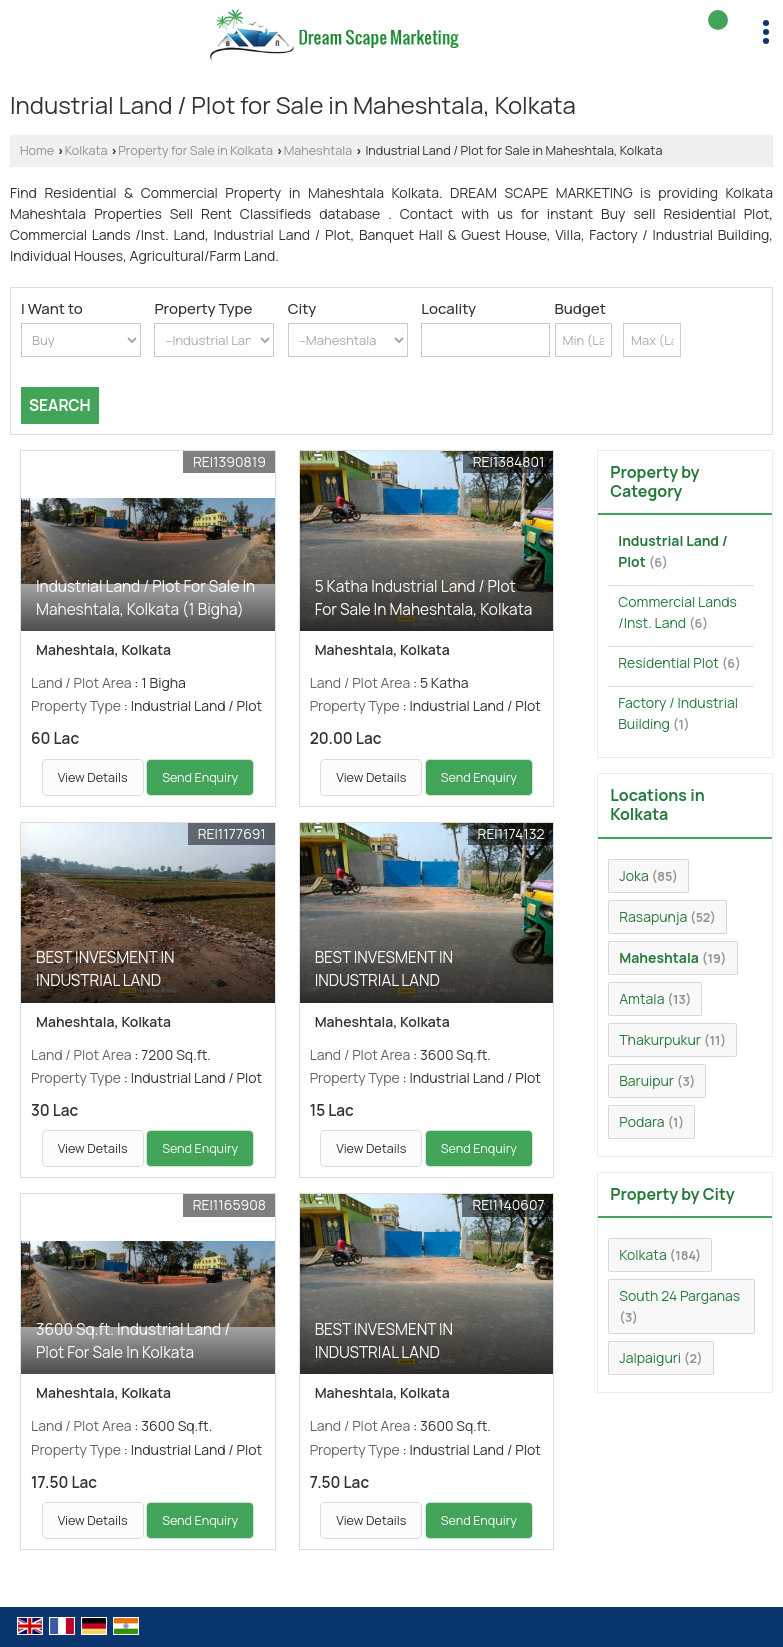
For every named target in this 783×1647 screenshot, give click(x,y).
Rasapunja (653, 916)
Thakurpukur (660, 1039)
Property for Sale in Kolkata (195, 150)
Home (37, 150)
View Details (93, 777)
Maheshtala (318, 150)
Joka (634, 875)
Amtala (641, 998)
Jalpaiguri (650, 1357)
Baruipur (646, 1080)
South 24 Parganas (679, 1295)
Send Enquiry (200, 777)
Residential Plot (668, 662)
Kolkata (86, 150)
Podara (641, 1121)
